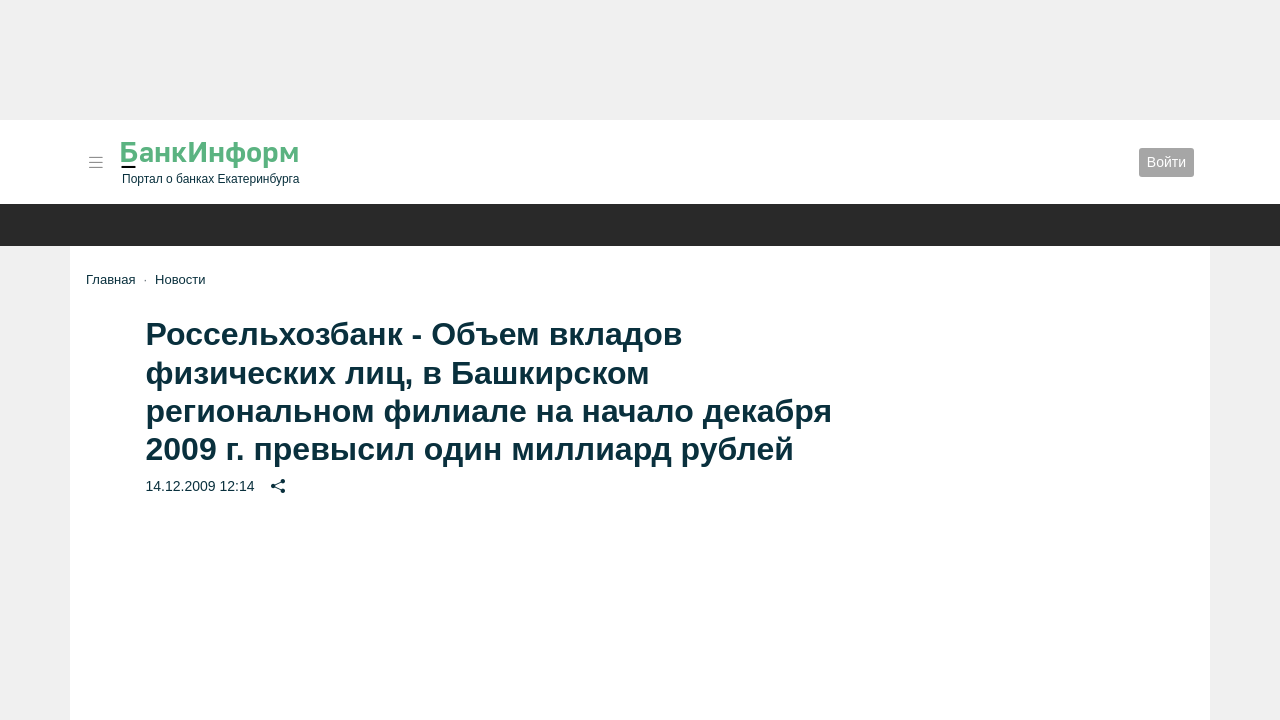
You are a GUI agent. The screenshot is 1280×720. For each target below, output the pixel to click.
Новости (180, 279)
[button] (96, 162)
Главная (110, 279)
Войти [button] (1166, 162)
